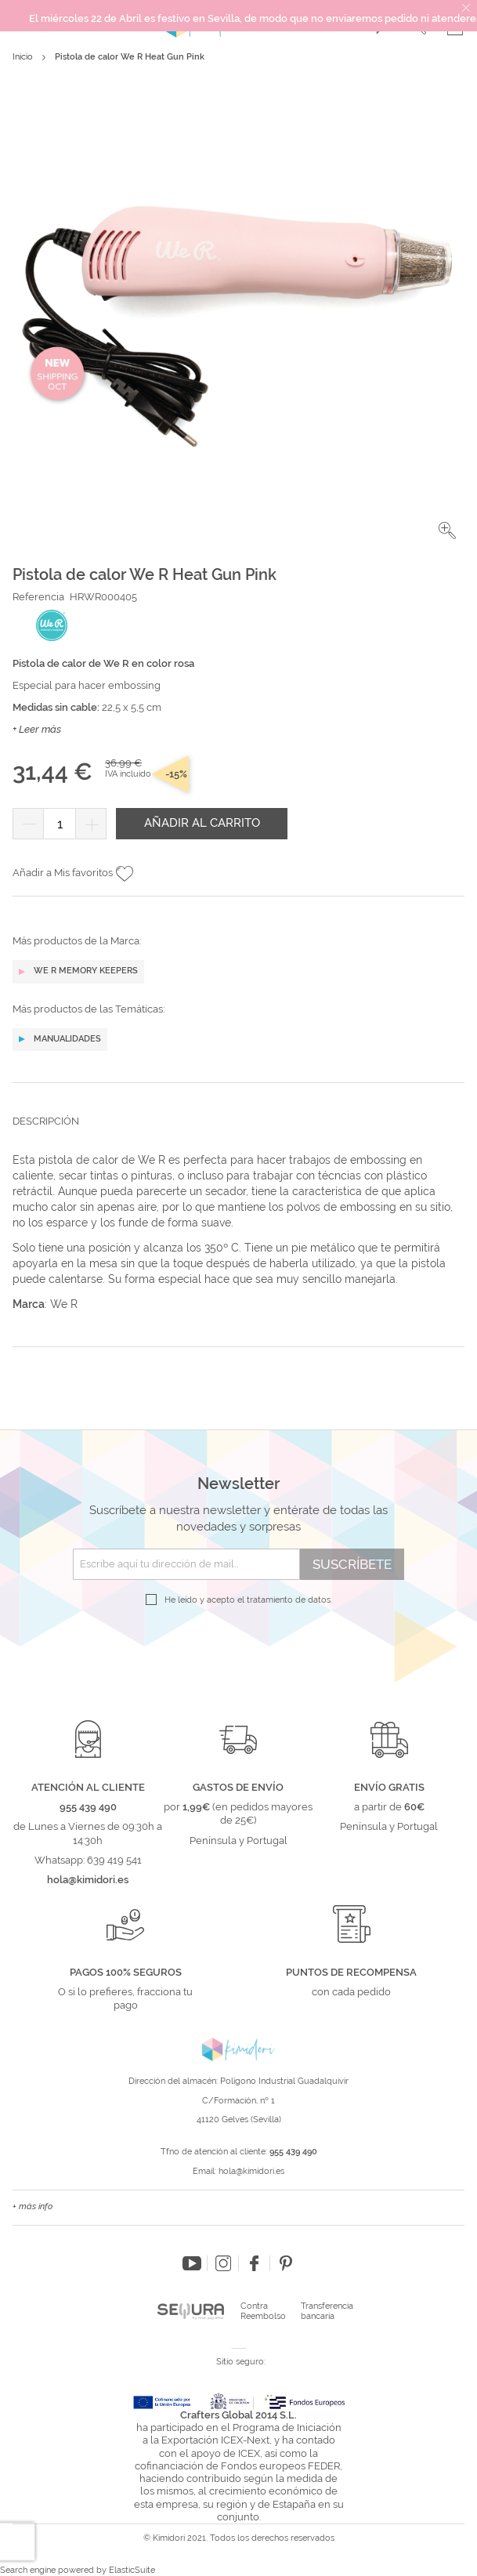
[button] (447, 530)
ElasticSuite (132, 2570)
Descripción (46, 1121)
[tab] (238, 1133)
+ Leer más (37, 729)
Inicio (23, 57)
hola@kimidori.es (251, 2171)
